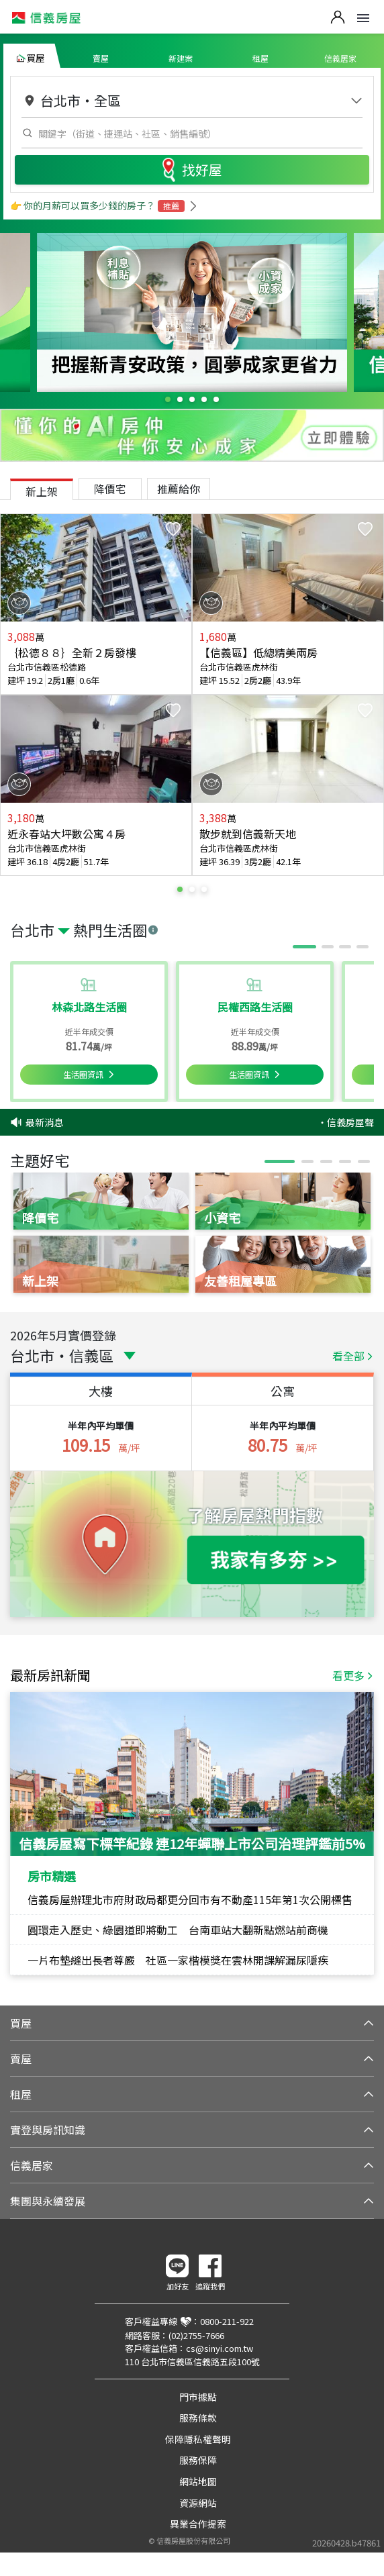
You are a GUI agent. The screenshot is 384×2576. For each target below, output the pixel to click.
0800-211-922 (227, 2321)
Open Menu (363, 18)
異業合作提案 (198, 2523)
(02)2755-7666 (196, 2335)
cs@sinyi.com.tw (219, 2348)
